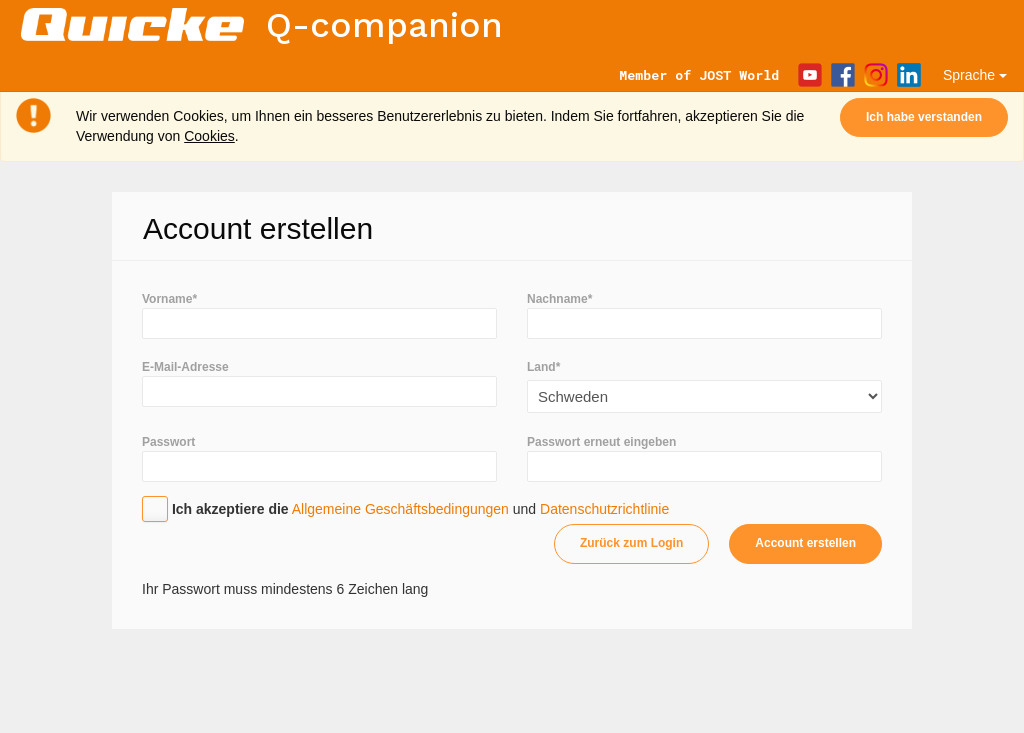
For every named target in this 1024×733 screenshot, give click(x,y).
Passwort (168, 442)
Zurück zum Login (631, 543)
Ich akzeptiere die (230, 509)
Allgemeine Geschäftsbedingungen (400, 509)
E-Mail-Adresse (185, 367)
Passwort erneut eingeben (601, 442)
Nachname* (559, 299)
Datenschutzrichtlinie (604, 509)
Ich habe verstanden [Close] (924, 117)
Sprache (975, 75)
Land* (543, 367)
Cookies (209, 136)
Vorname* (169, 299)
